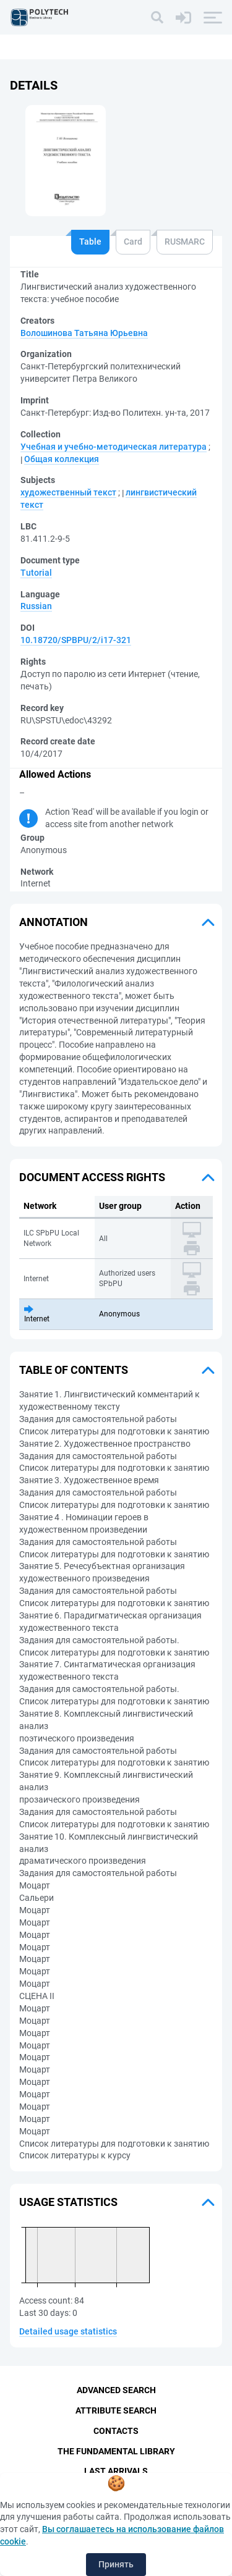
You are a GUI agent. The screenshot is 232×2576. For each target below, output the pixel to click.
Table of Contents (73, 1369)
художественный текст (68, 492)
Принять (116, 2564)
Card (133, 241)
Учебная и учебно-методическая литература (113, 447)
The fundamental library (116, 2451)
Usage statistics (68, 2201)
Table (90, 241)
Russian (36, 606)
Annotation (53, 921)
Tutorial (36, 573)
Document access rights (92, 1177)
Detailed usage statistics (68, 2331)
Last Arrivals (116, 2472)
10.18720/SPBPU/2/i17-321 (75, 640)
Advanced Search (116, 2390)
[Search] (157, 17)
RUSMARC (185, 241)
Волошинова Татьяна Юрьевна (84, 333)
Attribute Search (116, 2410)
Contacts (116, 2431)
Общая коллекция (61, 459)
